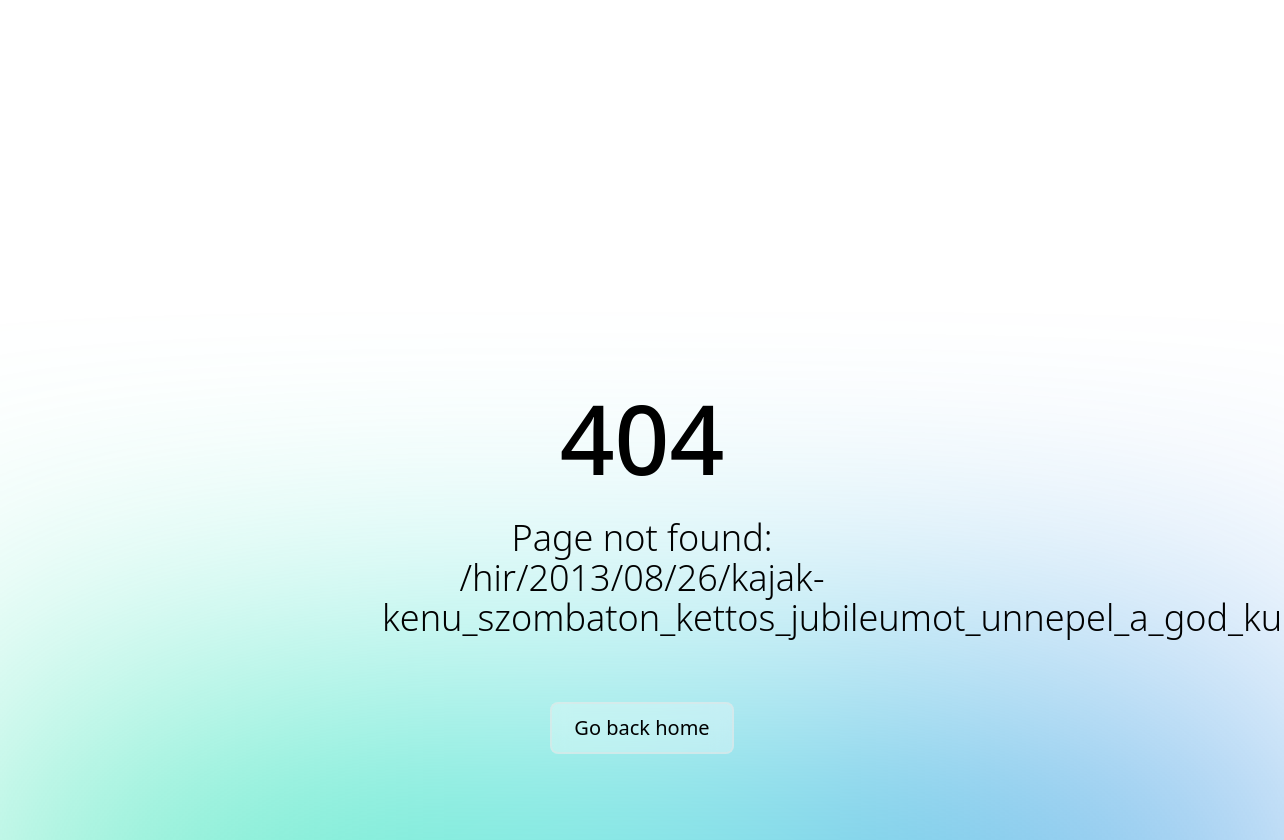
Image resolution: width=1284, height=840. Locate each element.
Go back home (641, 727)
